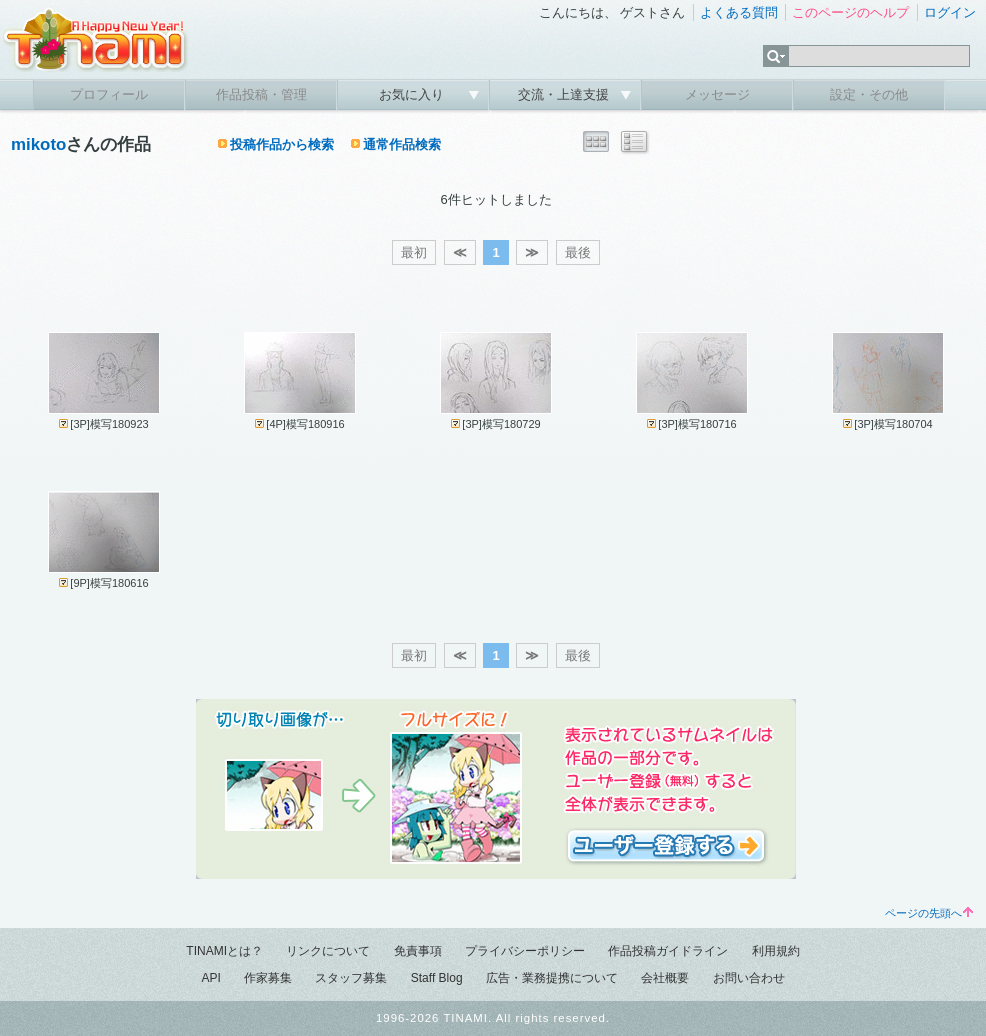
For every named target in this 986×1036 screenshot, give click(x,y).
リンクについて (328, 951)
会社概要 (665, 978)
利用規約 (776, 951)
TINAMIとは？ (224, 951)
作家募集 (268, 978)
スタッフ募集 (351, 978)
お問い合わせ (749, 978)
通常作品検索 (402, 144)
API (210, 978)
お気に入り (413, 94)
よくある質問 (739, 12)
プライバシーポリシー (525, 951)
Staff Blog (437, 978)
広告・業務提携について (552, 978)
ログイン (950, 12)
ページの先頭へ (929, 913)
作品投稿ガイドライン (668, 951)
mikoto (38, 144)
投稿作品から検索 (282, 144)
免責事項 (418, 951)
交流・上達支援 (565, 94)
